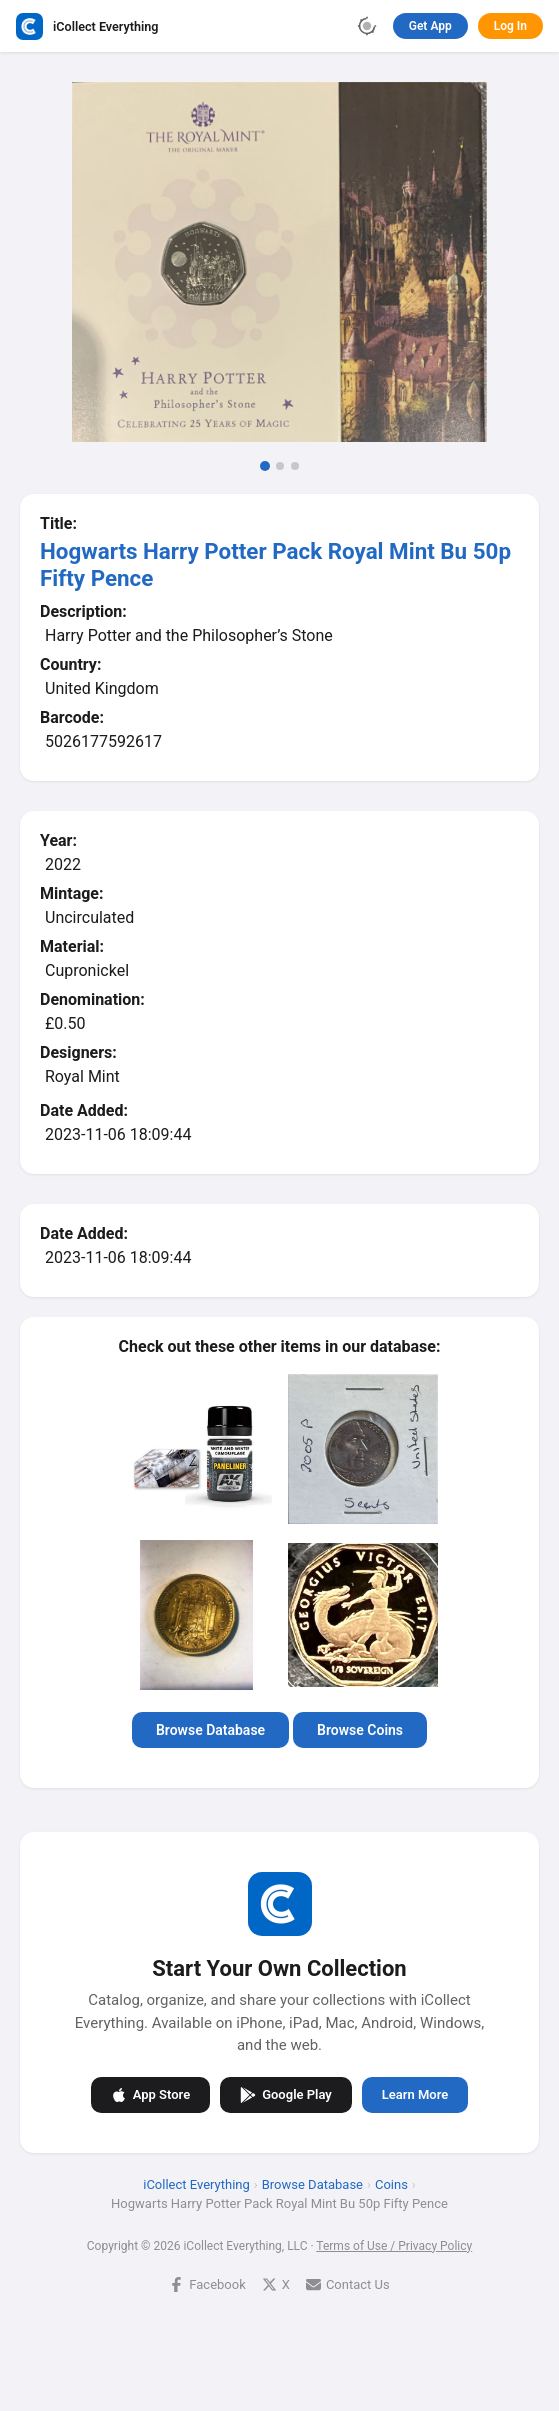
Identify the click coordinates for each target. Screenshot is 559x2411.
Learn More (415, 2094)
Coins (391, 2183)
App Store (150, 2094)
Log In (510, 26)
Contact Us (348, 2283)
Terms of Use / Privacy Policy (394, 2245)
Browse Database (210, 1730)
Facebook (207, 2283)
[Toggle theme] (367, 26)
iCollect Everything (196, 2183)
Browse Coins (360, 1730)
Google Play (286, 2094)
